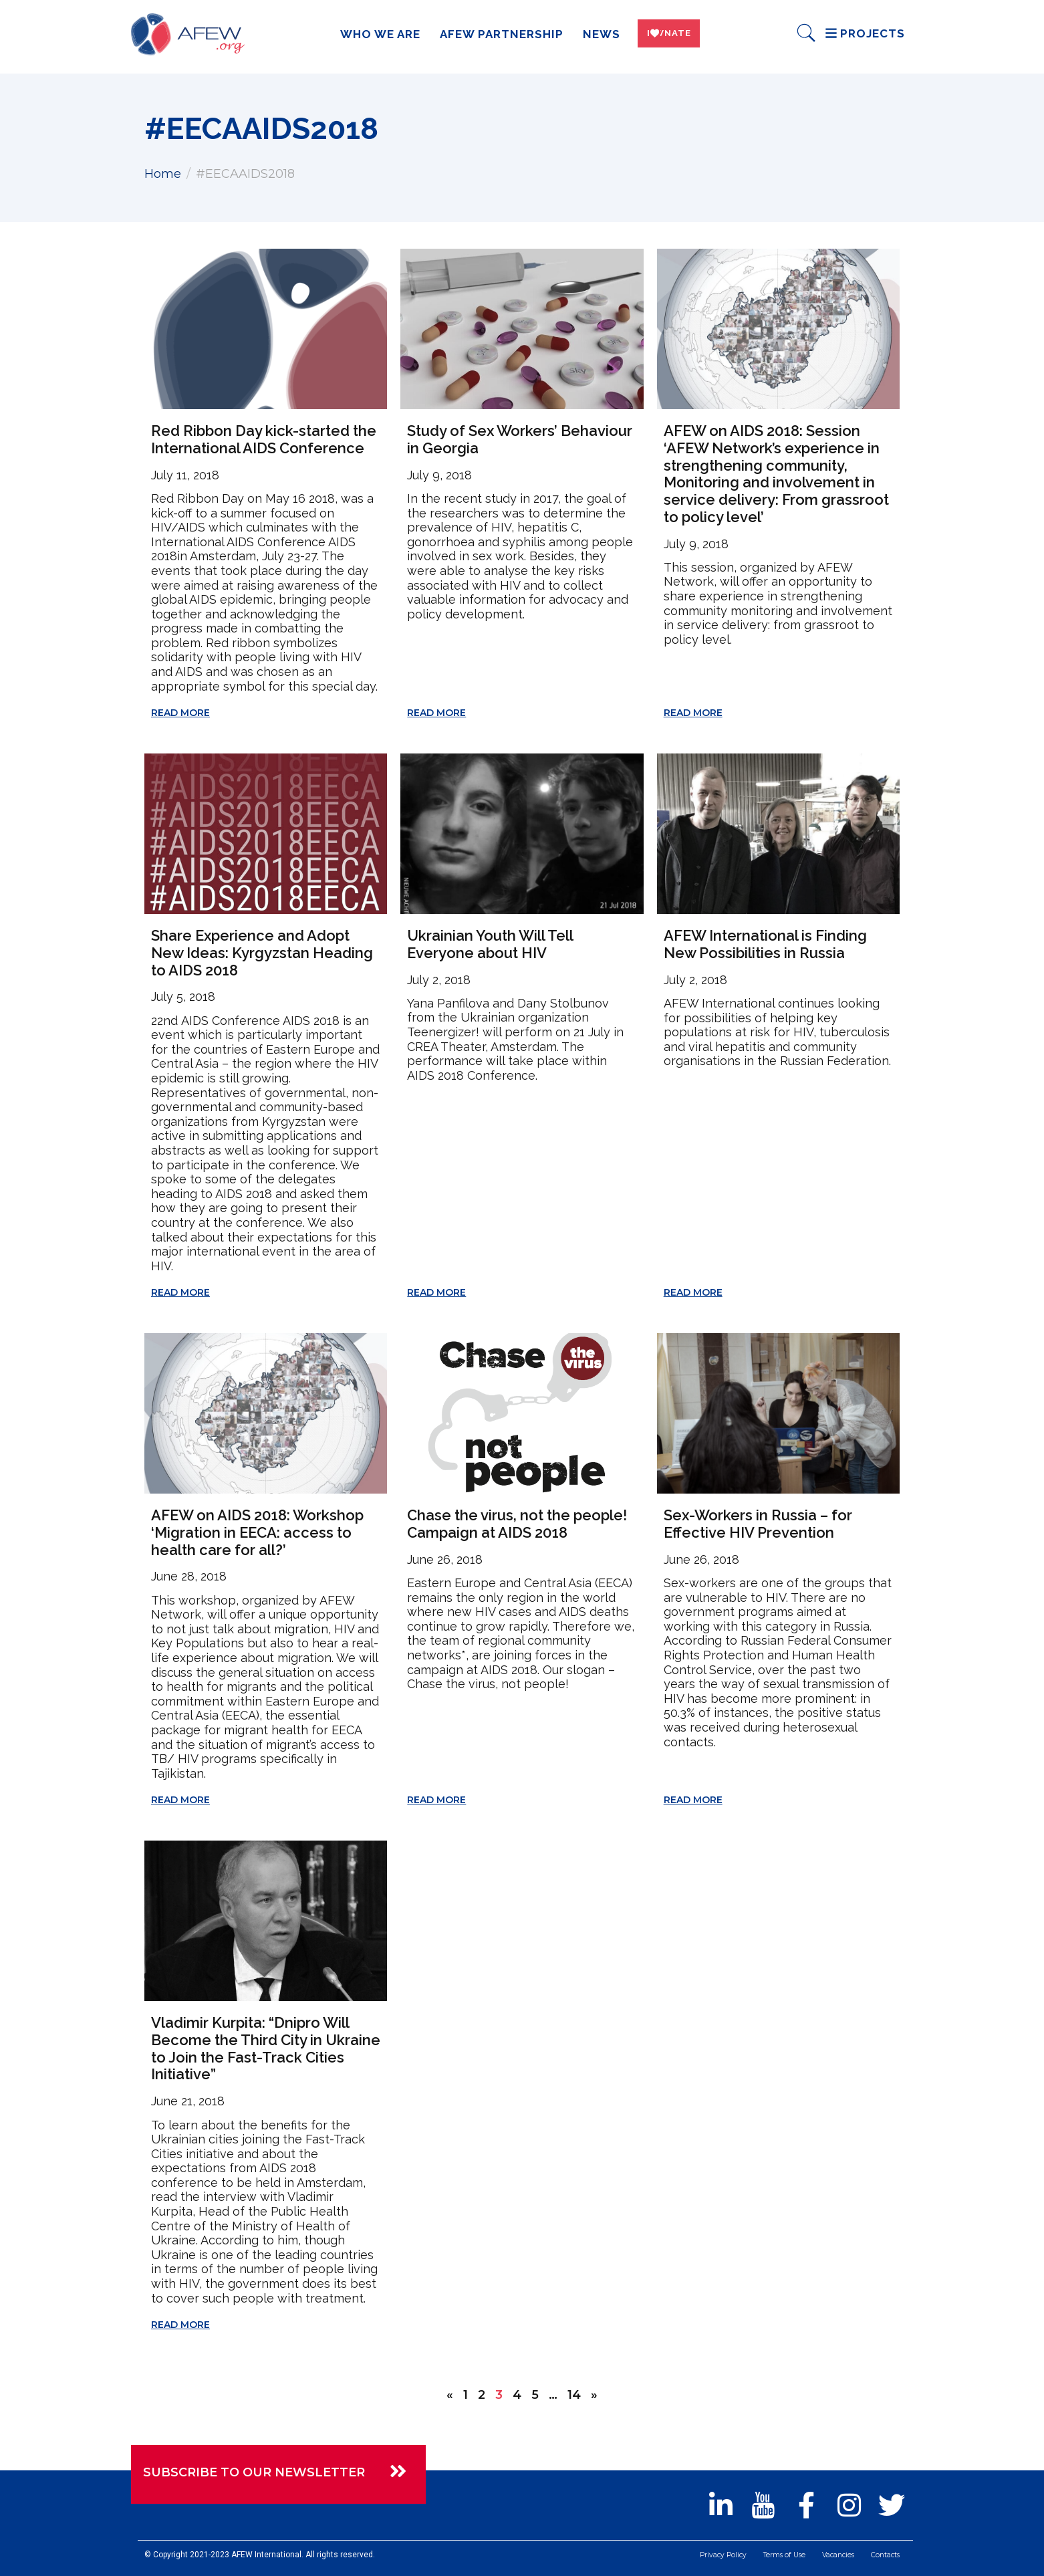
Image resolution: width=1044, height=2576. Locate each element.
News (591, 34)
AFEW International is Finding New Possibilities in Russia (765, 944)
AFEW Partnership (491, 34)
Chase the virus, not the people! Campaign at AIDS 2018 (517, 1523)
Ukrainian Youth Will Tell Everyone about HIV (490, 944)
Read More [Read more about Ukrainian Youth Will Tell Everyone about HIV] (436, 1292)
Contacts (882, 2557)
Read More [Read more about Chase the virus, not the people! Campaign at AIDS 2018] (436, 1800)
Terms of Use (771, 2557)
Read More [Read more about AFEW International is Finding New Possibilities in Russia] (693, 1292)
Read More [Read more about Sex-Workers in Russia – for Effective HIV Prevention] (693, 1800)
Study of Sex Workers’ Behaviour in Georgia (519, 439)
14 (574, 2394)
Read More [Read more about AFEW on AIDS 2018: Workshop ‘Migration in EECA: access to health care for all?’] (180, 1800)
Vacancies (829, 2557)
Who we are (370, 34)
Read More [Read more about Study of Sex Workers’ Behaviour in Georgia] (436, 713)
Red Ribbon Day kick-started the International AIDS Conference (263, 439)
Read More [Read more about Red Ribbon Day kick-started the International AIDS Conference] (180, 713)
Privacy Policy (702, 2557)
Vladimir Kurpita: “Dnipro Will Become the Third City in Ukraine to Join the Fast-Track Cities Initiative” (265, 2048)
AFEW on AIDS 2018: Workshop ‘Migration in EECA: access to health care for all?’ (257, 1532)
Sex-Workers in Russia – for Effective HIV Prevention (758, 1523)
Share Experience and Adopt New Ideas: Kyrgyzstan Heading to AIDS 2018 (262, 952)
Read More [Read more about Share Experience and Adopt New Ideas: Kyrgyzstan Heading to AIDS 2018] (180, 1292)
